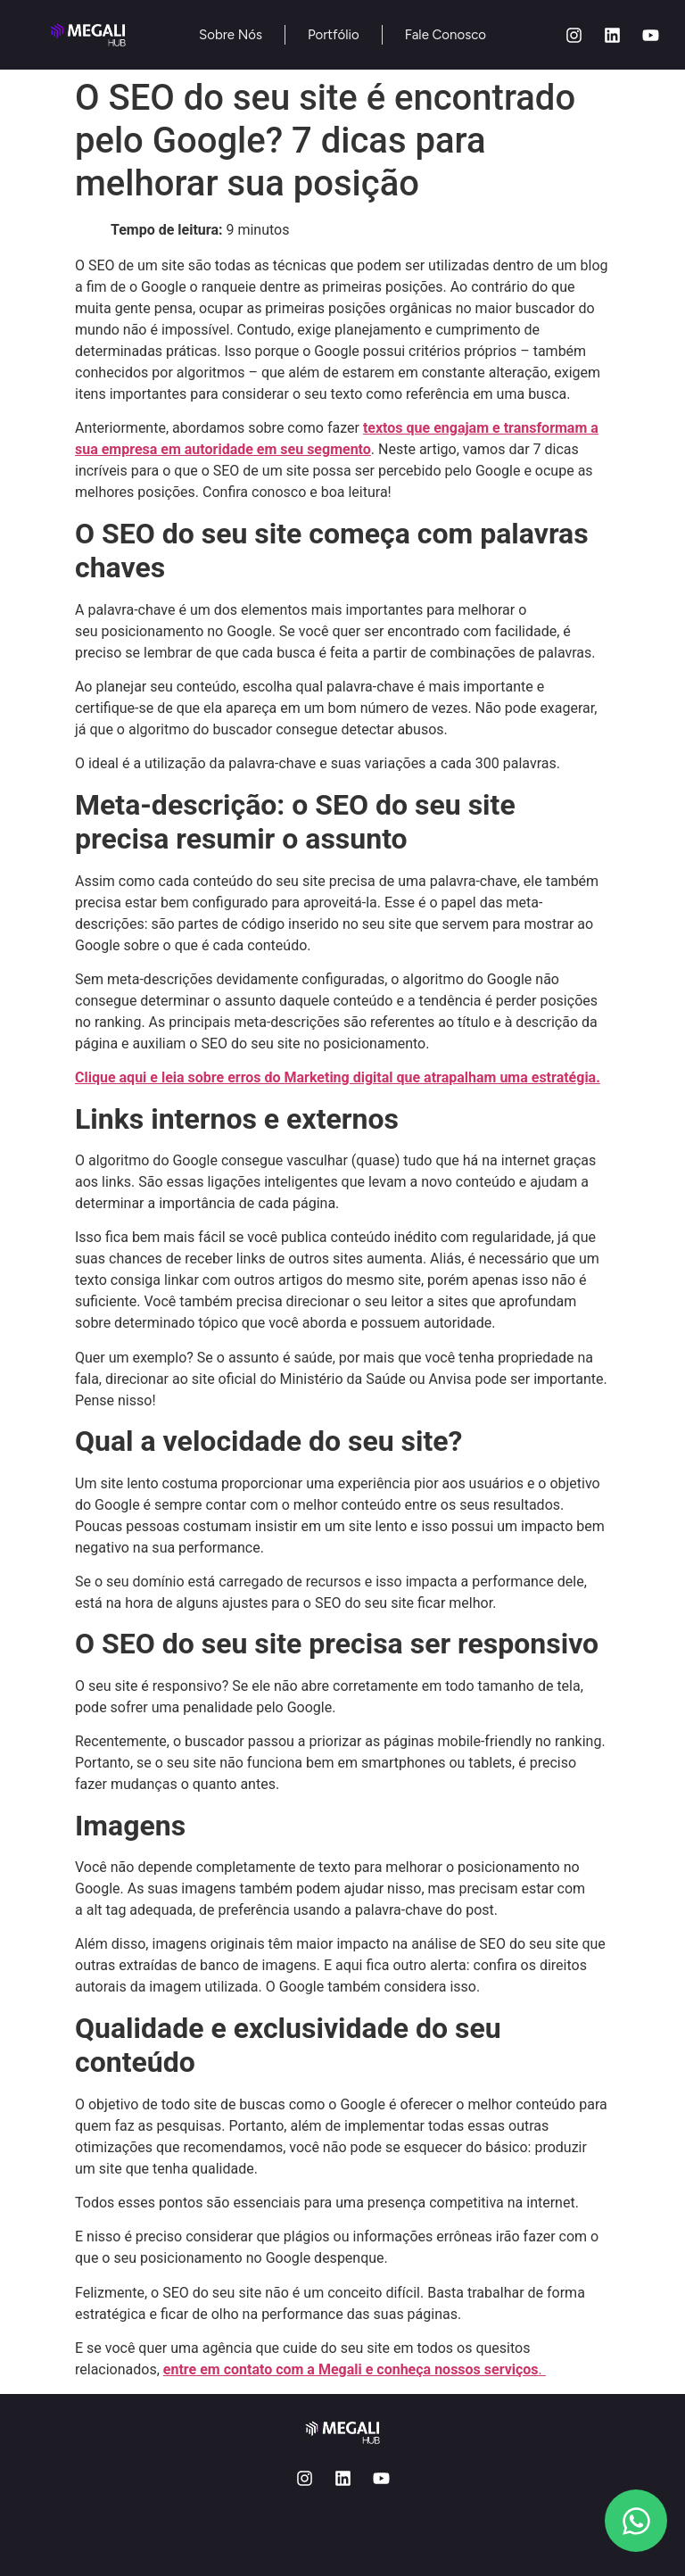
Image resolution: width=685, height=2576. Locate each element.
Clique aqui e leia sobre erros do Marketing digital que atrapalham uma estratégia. (337, 1077)
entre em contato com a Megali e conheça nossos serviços (351, 2369)
